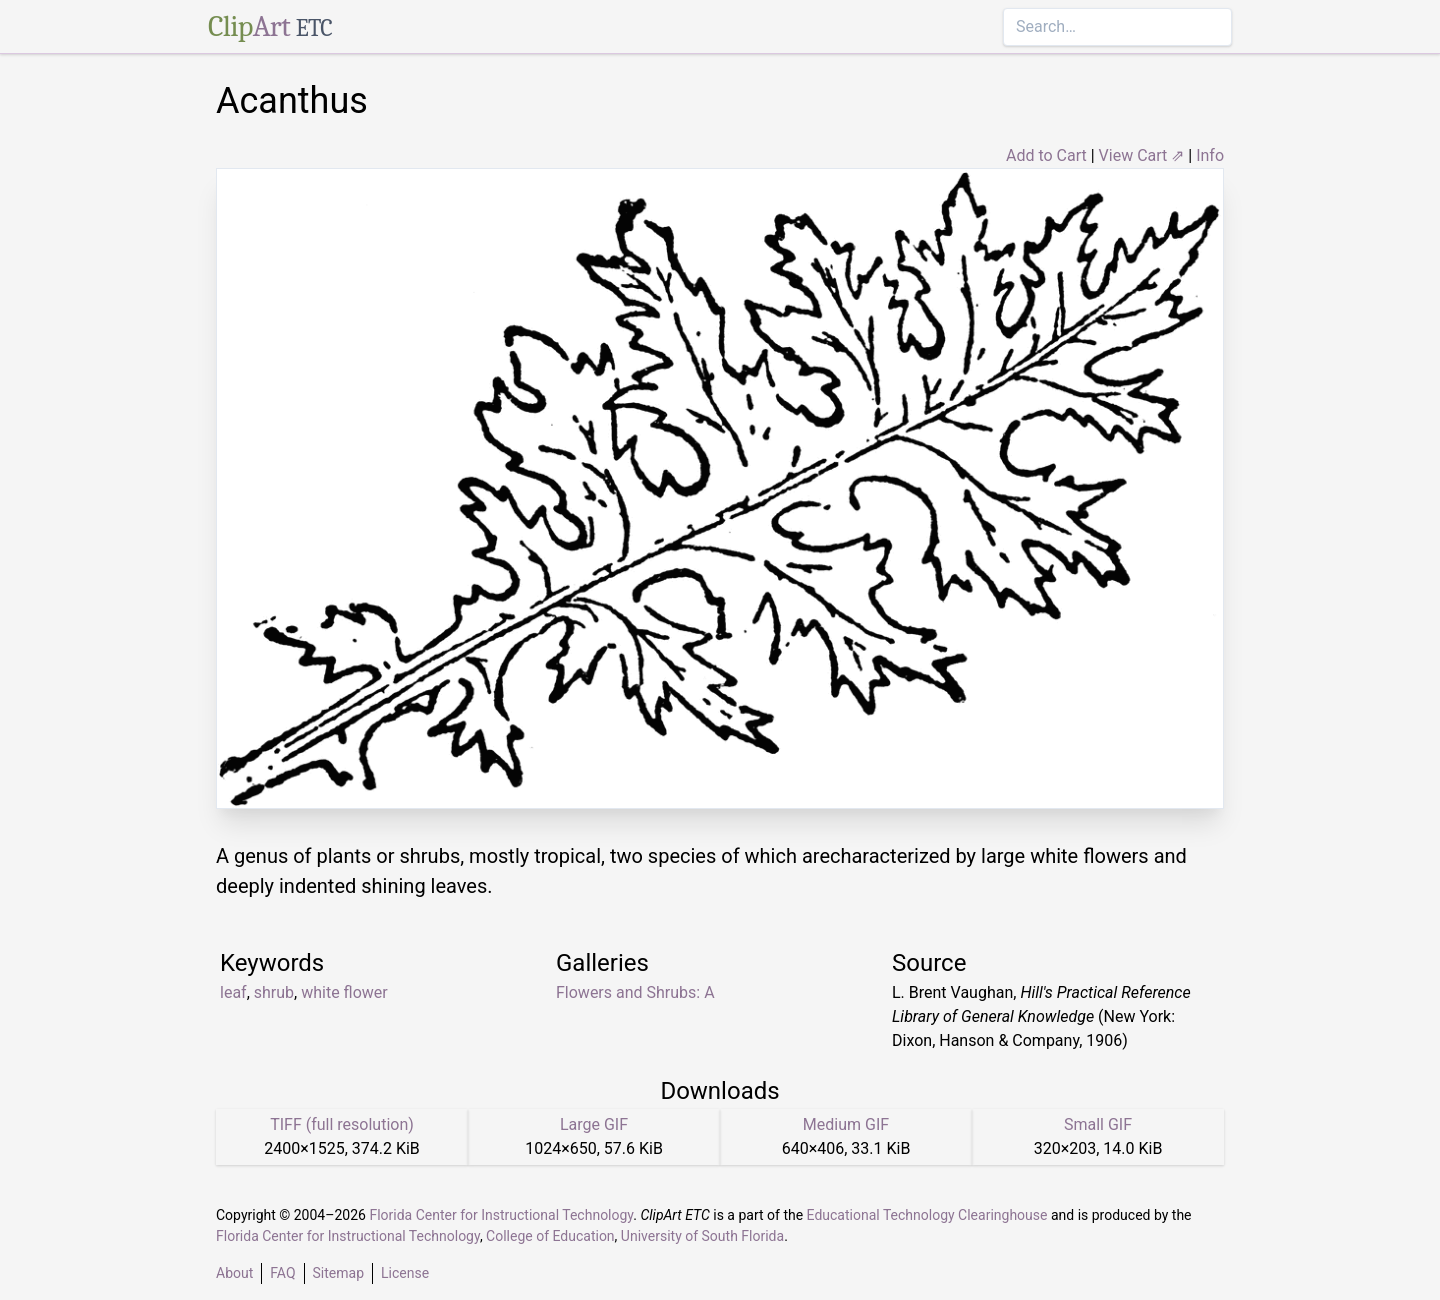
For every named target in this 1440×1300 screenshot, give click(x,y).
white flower (344, 992)
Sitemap (338, 1273)
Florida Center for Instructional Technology (501, 1215)
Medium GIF (846, 1124)
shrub (274, 992)
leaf (233, 992)
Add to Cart (1046, 155)
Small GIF (1098, 1124)
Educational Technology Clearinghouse (927, 1215)
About (234, 1273)
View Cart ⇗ (1142, 155)
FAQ (282, 1273)
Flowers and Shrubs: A (635, 992)
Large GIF (594, 1124)
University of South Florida (702, 1236)
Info (1210, 155)
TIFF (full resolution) (342, 1124)
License (405, 1273)
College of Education (550, 1236)
